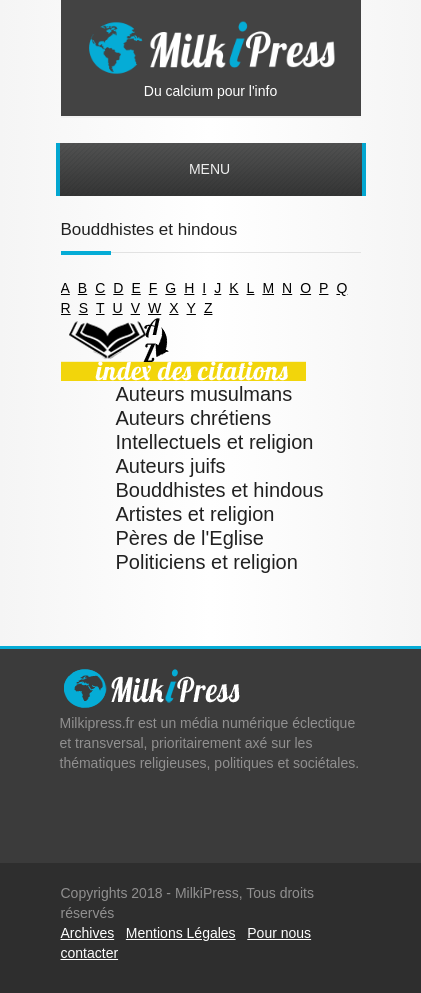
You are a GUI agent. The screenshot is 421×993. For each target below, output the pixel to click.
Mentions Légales (181, 933)
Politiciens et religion (207, 562)
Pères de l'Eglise (190, 538)
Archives (88, 933)
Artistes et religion (195, 514)
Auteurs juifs (171, 466)
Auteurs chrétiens (194, 418)
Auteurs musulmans (204, 394)
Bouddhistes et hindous (220, 490)
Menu (209, 169)
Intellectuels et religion (215, 442)
